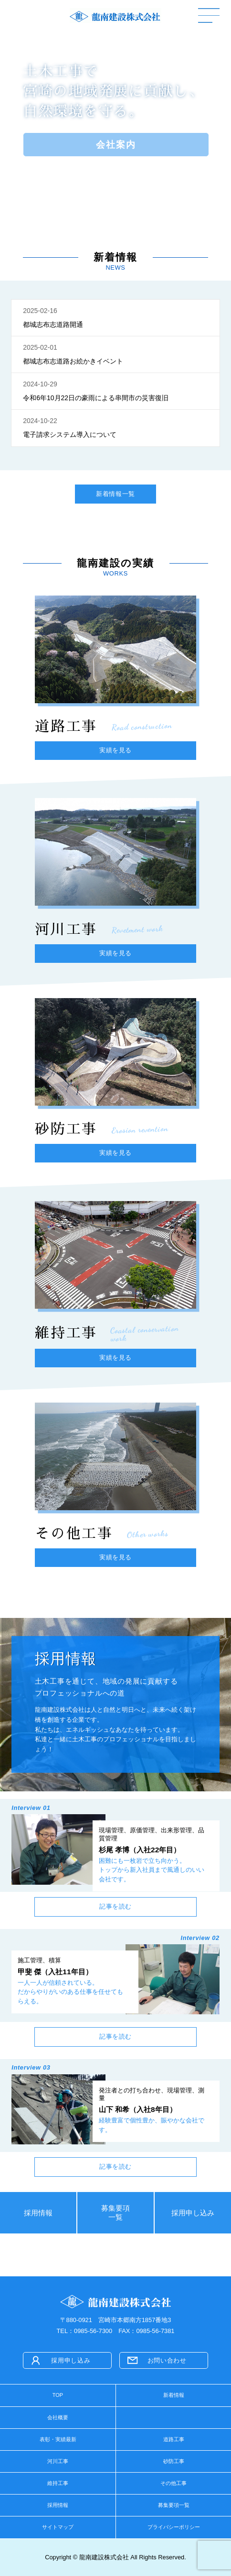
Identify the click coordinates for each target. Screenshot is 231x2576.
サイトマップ (58, 2527)
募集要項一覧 (115, 2212)
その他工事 (173, 2483)
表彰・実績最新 (58, 2439)
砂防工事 (173, 2461)
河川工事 (57, 2461)
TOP (57, 2395)
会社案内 (116, 144)
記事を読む (115, 1906)
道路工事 (173, 2439)
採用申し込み (192, 2213)
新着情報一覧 (115, 493)
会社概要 (57, 2417)
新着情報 (173, 2395)
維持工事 (57, 2483)
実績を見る (115, 750)
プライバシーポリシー (173, 2527)
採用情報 (38, 2213)
